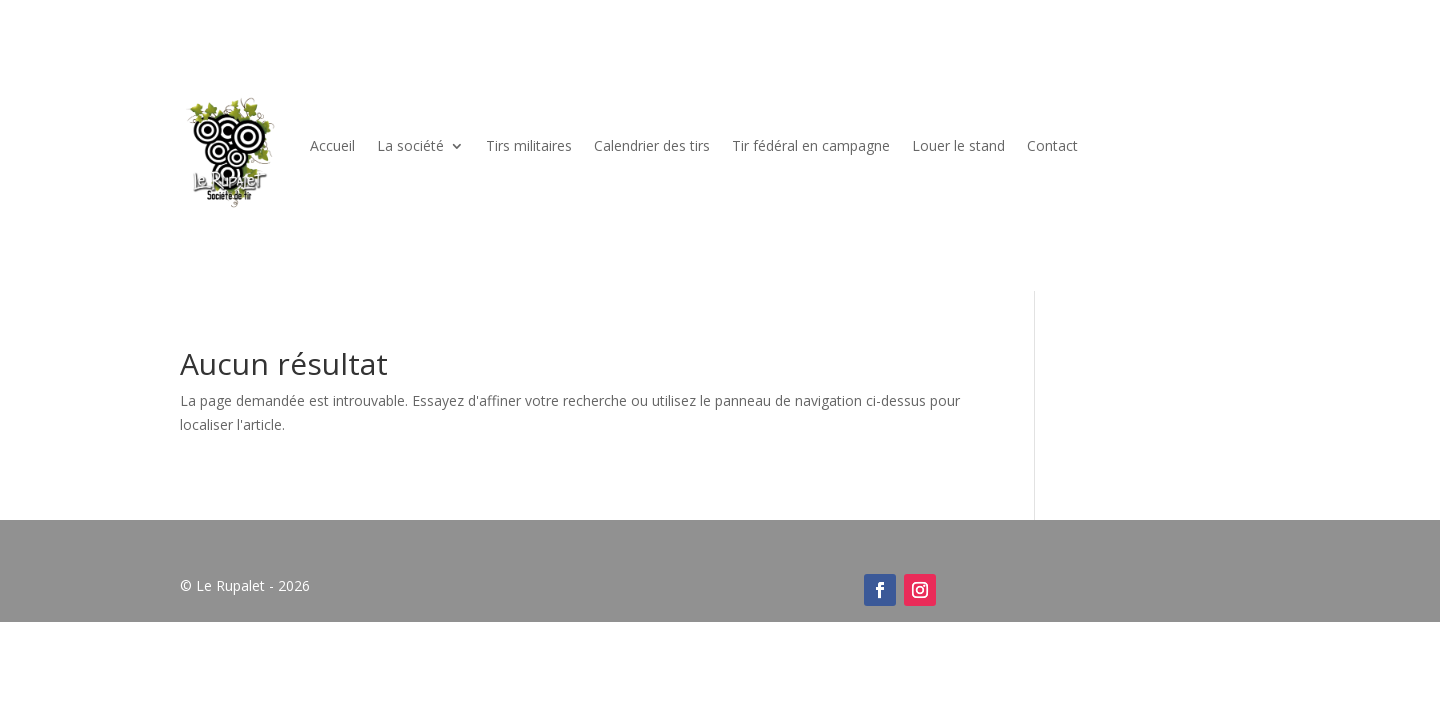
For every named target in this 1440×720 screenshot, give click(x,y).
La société (410, 145)
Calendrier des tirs (652, 145)
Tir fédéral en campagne (811, 145)
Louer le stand (958, 145)
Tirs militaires (529, 145)
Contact (1052, 145)
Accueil (332, 145)
